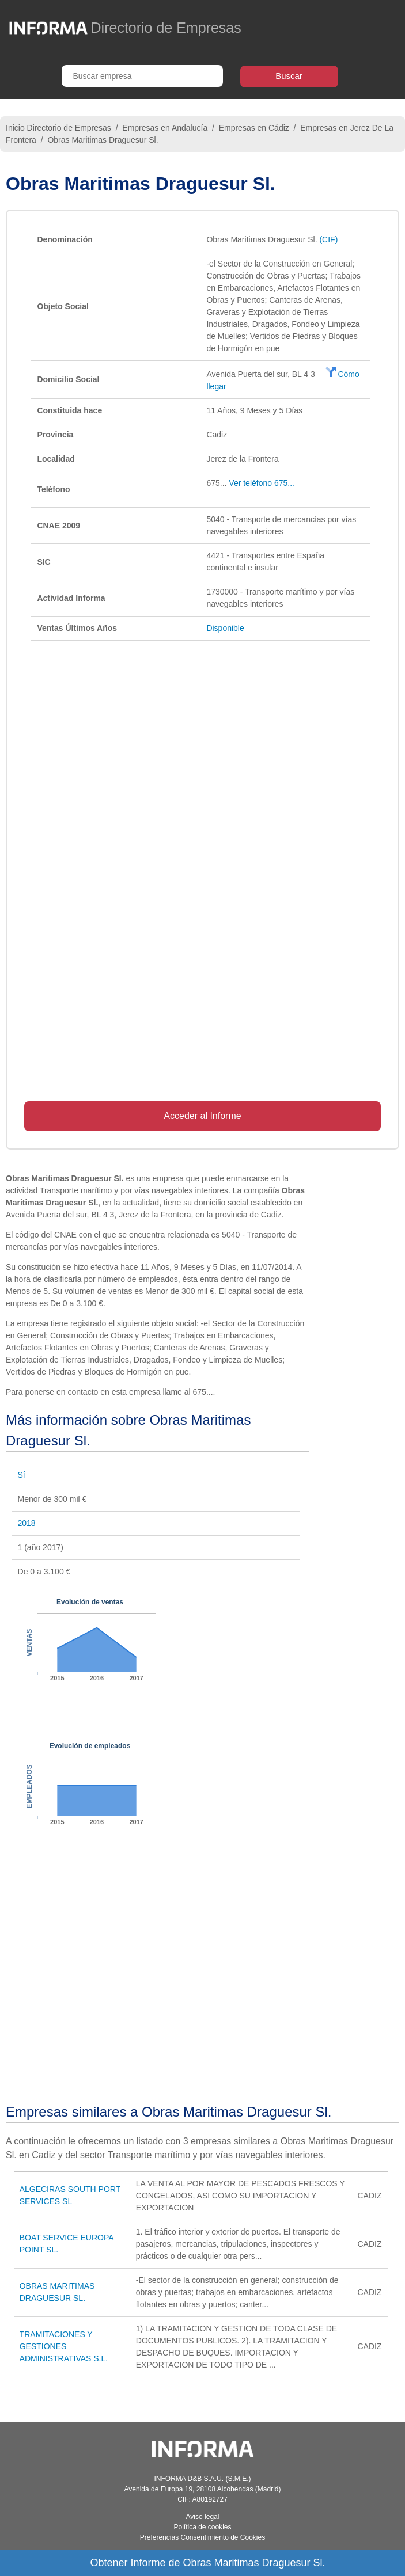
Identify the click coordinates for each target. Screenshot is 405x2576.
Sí (21, 1474)
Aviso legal (202, 2517)
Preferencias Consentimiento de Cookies (202, 2537)
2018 (27, 1523)
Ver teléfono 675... (261, 483)
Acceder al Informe (202, 1116)
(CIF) (328, 239)
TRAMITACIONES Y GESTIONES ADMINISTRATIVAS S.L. (64, 2346)
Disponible (225, 628)
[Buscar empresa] (142, 76)
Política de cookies (202, 2527)
